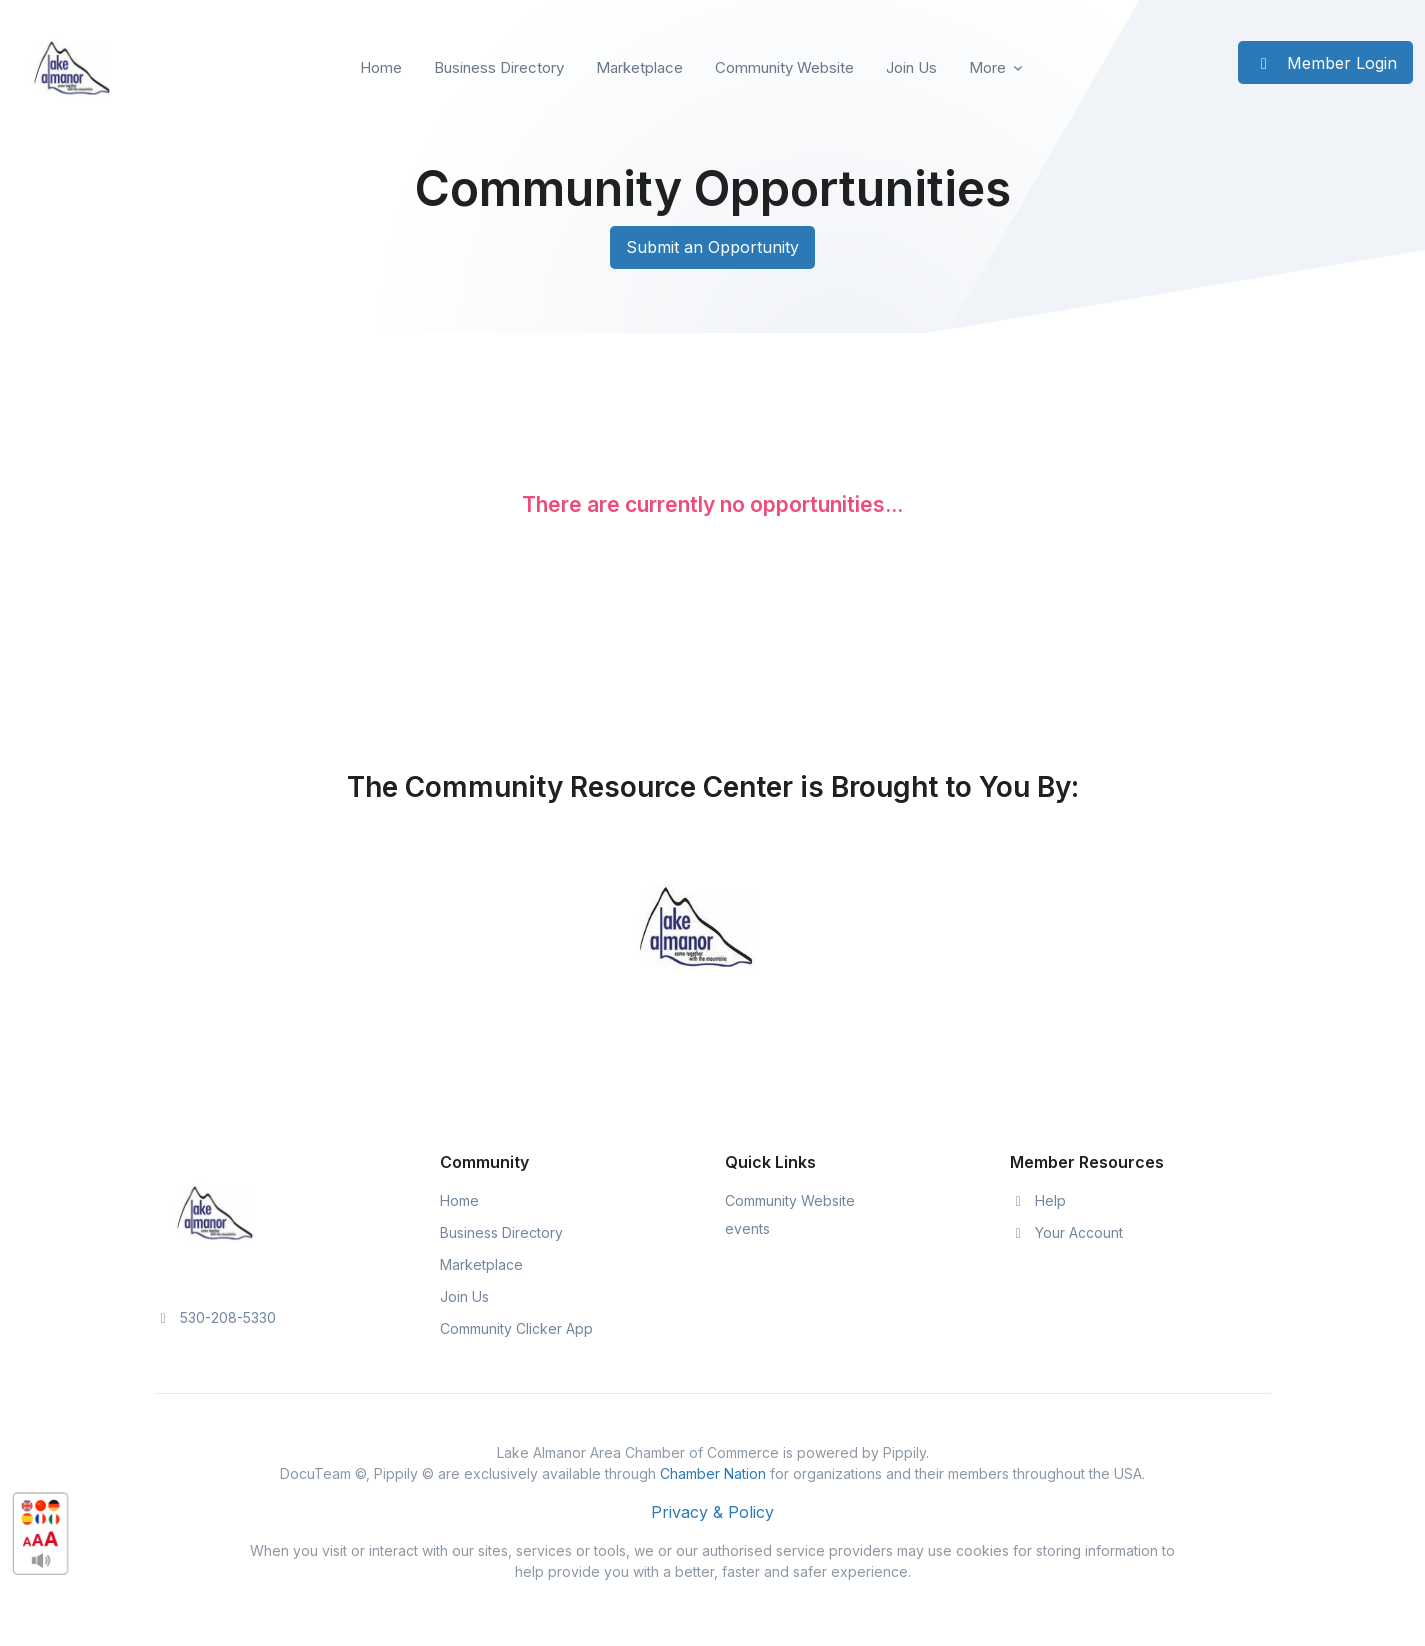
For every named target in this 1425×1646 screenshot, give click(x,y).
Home (381, 67)
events (747, 1228)
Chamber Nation (713, 1473)
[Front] (72, 68)
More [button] (987, 67)
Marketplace (639, 67)
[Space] (215, 1211)
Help (1038, 1200)
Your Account (1067, 1232)
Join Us (911, 67)
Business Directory (499, 67)
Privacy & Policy (712, 1512)
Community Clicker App (516, 1328)
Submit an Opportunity (712, 247)
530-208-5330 (216, 1317)
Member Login (1325, 63)
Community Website (784, 67)
